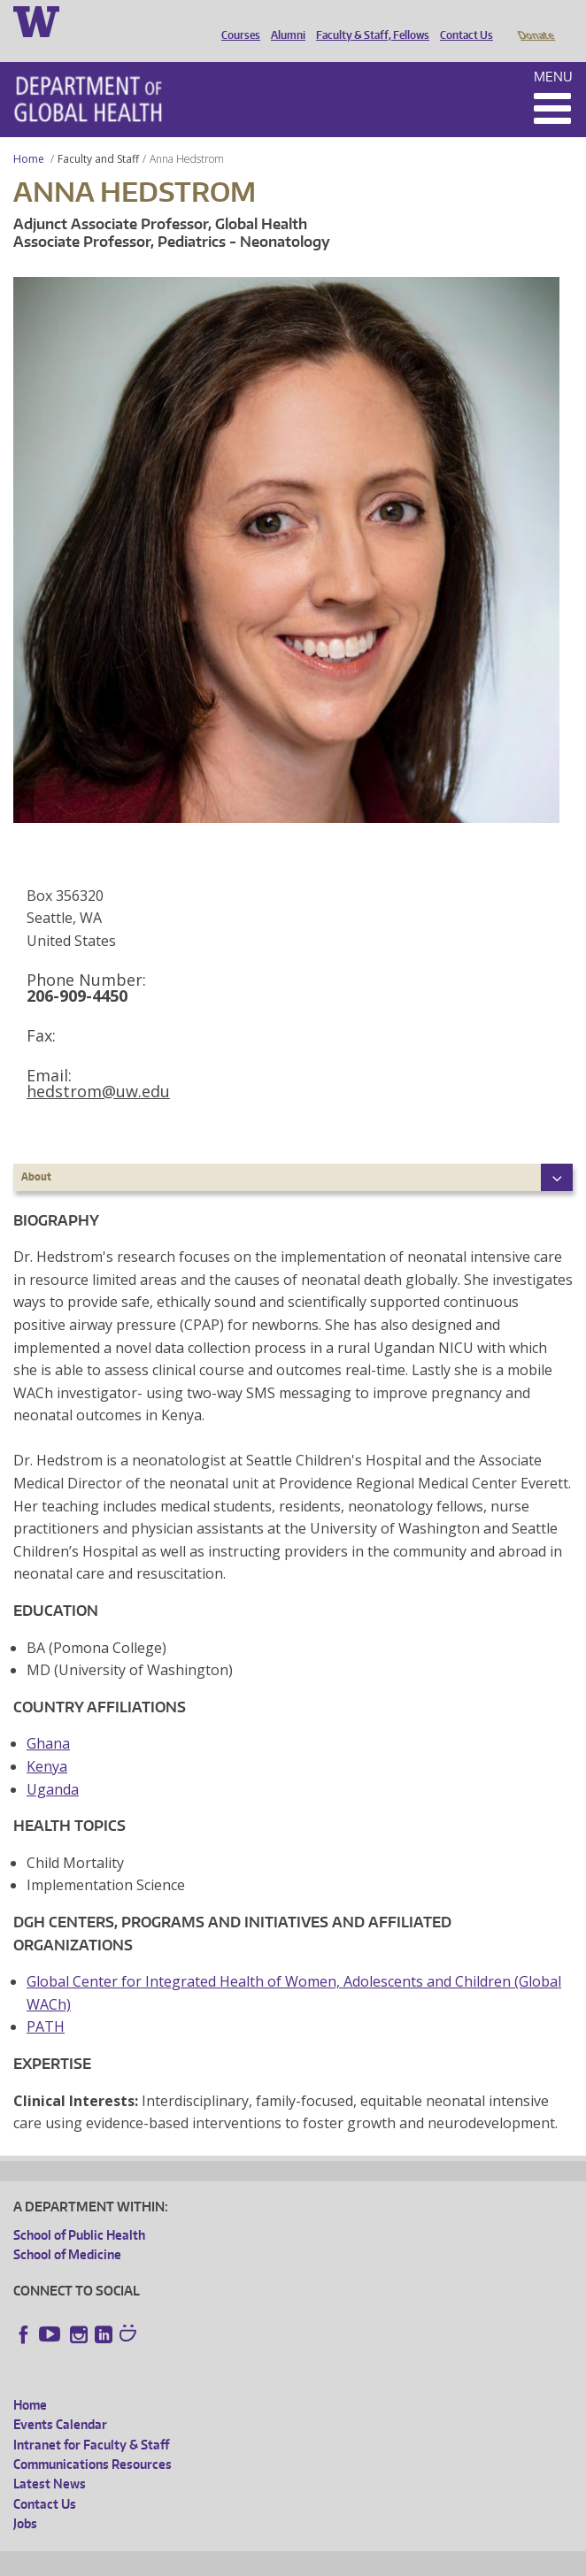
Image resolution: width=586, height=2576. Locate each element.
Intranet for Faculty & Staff (91, 2419)
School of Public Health (79, 2210)
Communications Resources (92, 2439)
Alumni (283, 20)
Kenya (47, 1741)
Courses (236, 20)
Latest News (49, 2458)
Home (28, 134)
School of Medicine (67, 2229)
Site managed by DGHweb (425, 2559)
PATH (46, 2001)
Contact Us (462, 20)
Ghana (48, 1718)
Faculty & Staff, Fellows (368, 20)
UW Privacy (248, 2559)
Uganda (53, 1764)
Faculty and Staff (98, 134)
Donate (535, 20)
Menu (553, 51)
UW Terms (319, 2559)
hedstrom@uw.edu (98, 1066)
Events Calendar (60, 2399)
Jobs (25, 2498)
